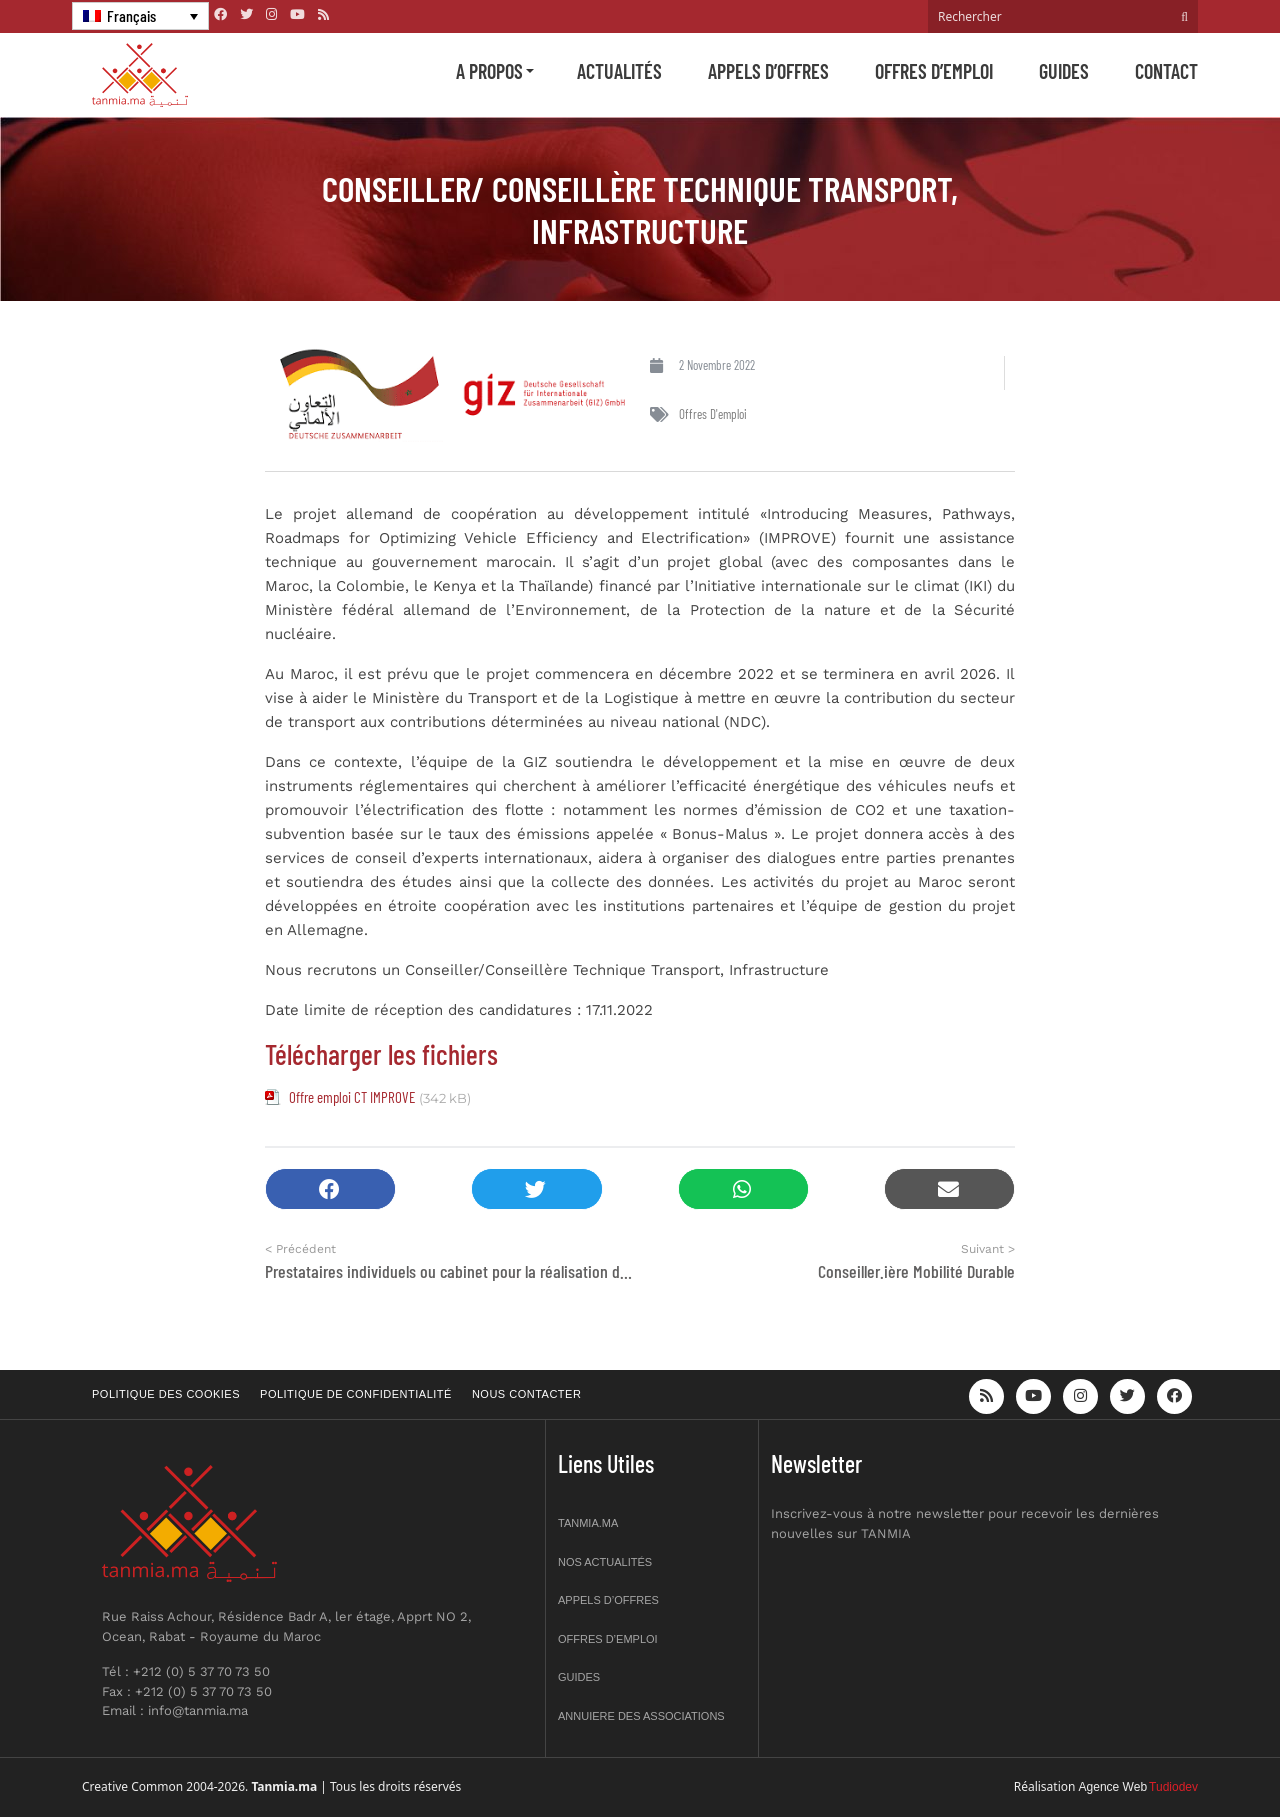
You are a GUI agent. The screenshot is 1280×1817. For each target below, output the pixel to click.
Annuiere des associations (641, 1716)
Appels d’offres (768, 71)
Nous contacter (526, 1394)
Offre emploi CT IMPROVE (352, 1097)
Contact (1166, 71)
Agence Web (1113, 1787)
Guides (1064, 71)
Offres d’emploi (934, 71)
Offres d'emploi (713, 414)
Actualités (619, 71)
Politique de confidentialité (356, 1394)
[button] (330, 1189)
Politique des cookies (166, 1394)
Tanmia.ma (588, 1523)
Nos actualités (605, 1562)
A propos (489, 71)
